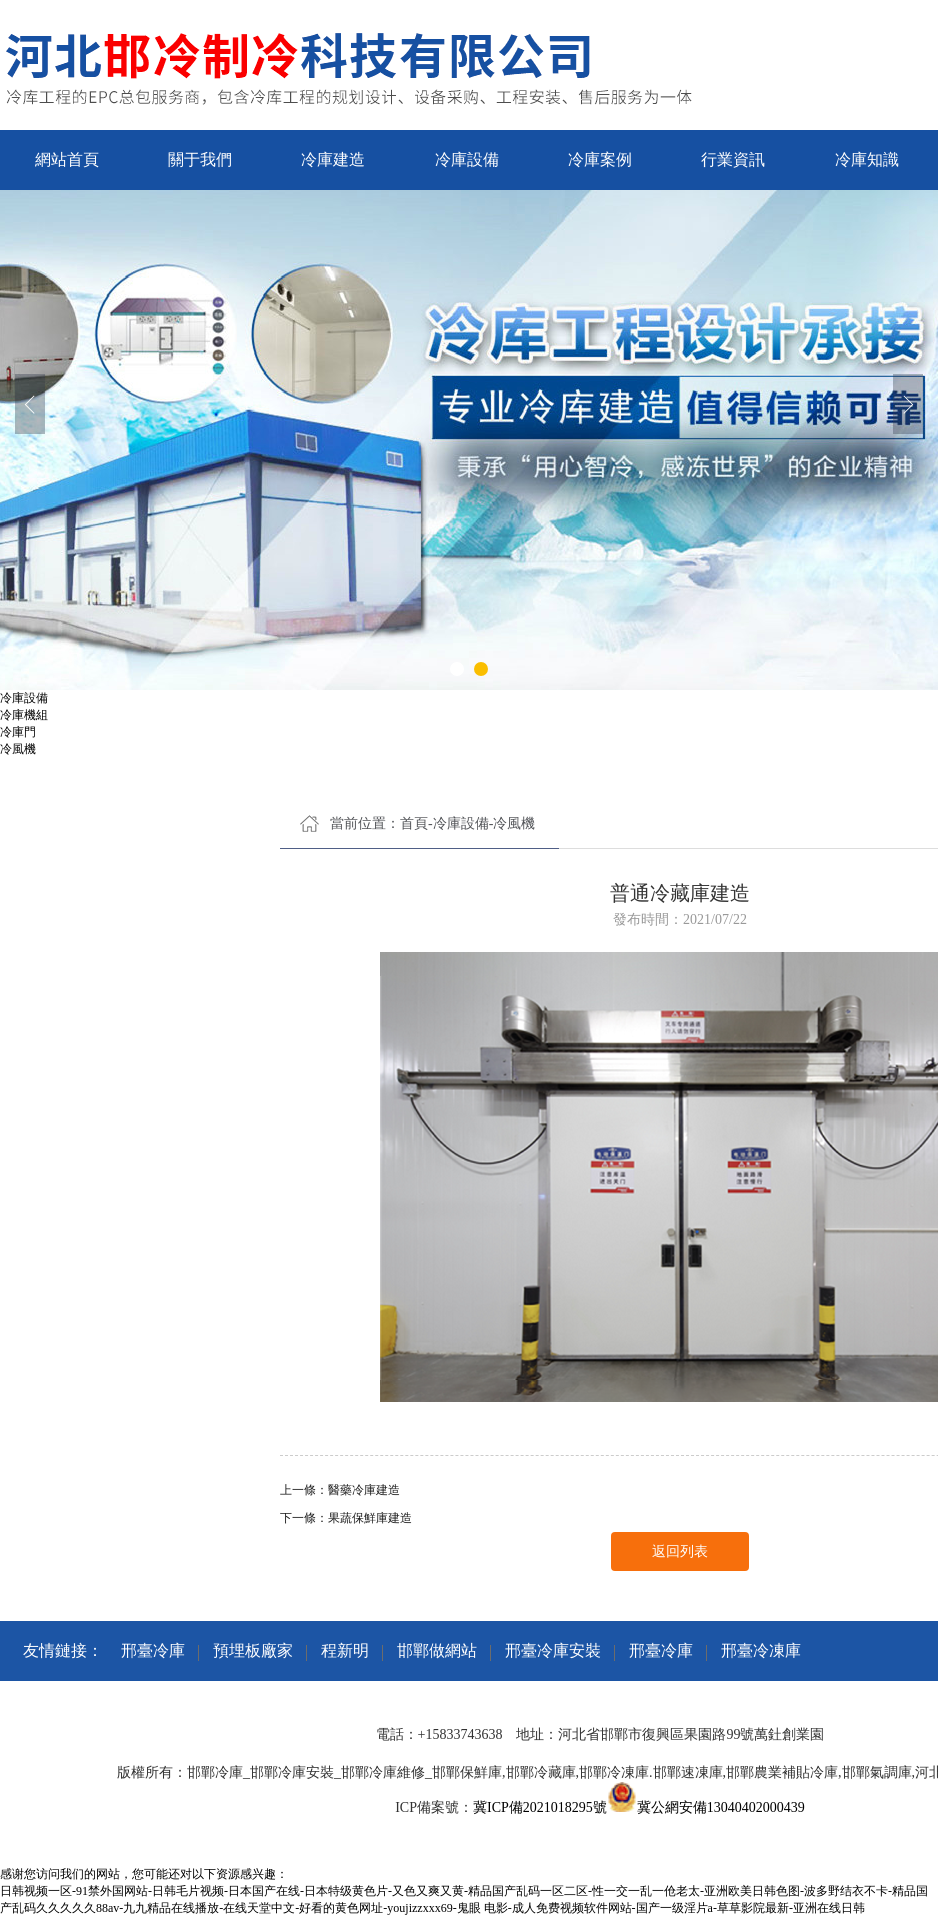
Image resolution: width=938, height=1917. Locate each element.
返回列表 (680, 1551)
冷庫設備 (467, 159)
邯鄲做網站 (437, 1650)
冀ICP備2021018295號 (540, 1807)
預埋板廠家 (253, 1650)
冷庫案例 (600, 159)
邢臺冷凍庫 (761, 1650)
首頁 (414, 823)
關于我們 (200, 159)
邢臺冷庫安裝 (553, 1650)
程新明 (345, 1650)
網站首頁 (67, 159)
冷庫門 (18, 732)
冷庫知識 (867, 159)
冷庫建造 (333, 159)
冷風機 (18, 749)
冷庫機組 (24, 715)
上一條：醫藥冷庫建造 (340, 1490)
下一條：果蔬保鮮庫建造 (346, 1518)
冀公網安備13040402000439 (721, 1807)
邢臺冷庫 (153, 1650)
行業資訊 (733, 159)
